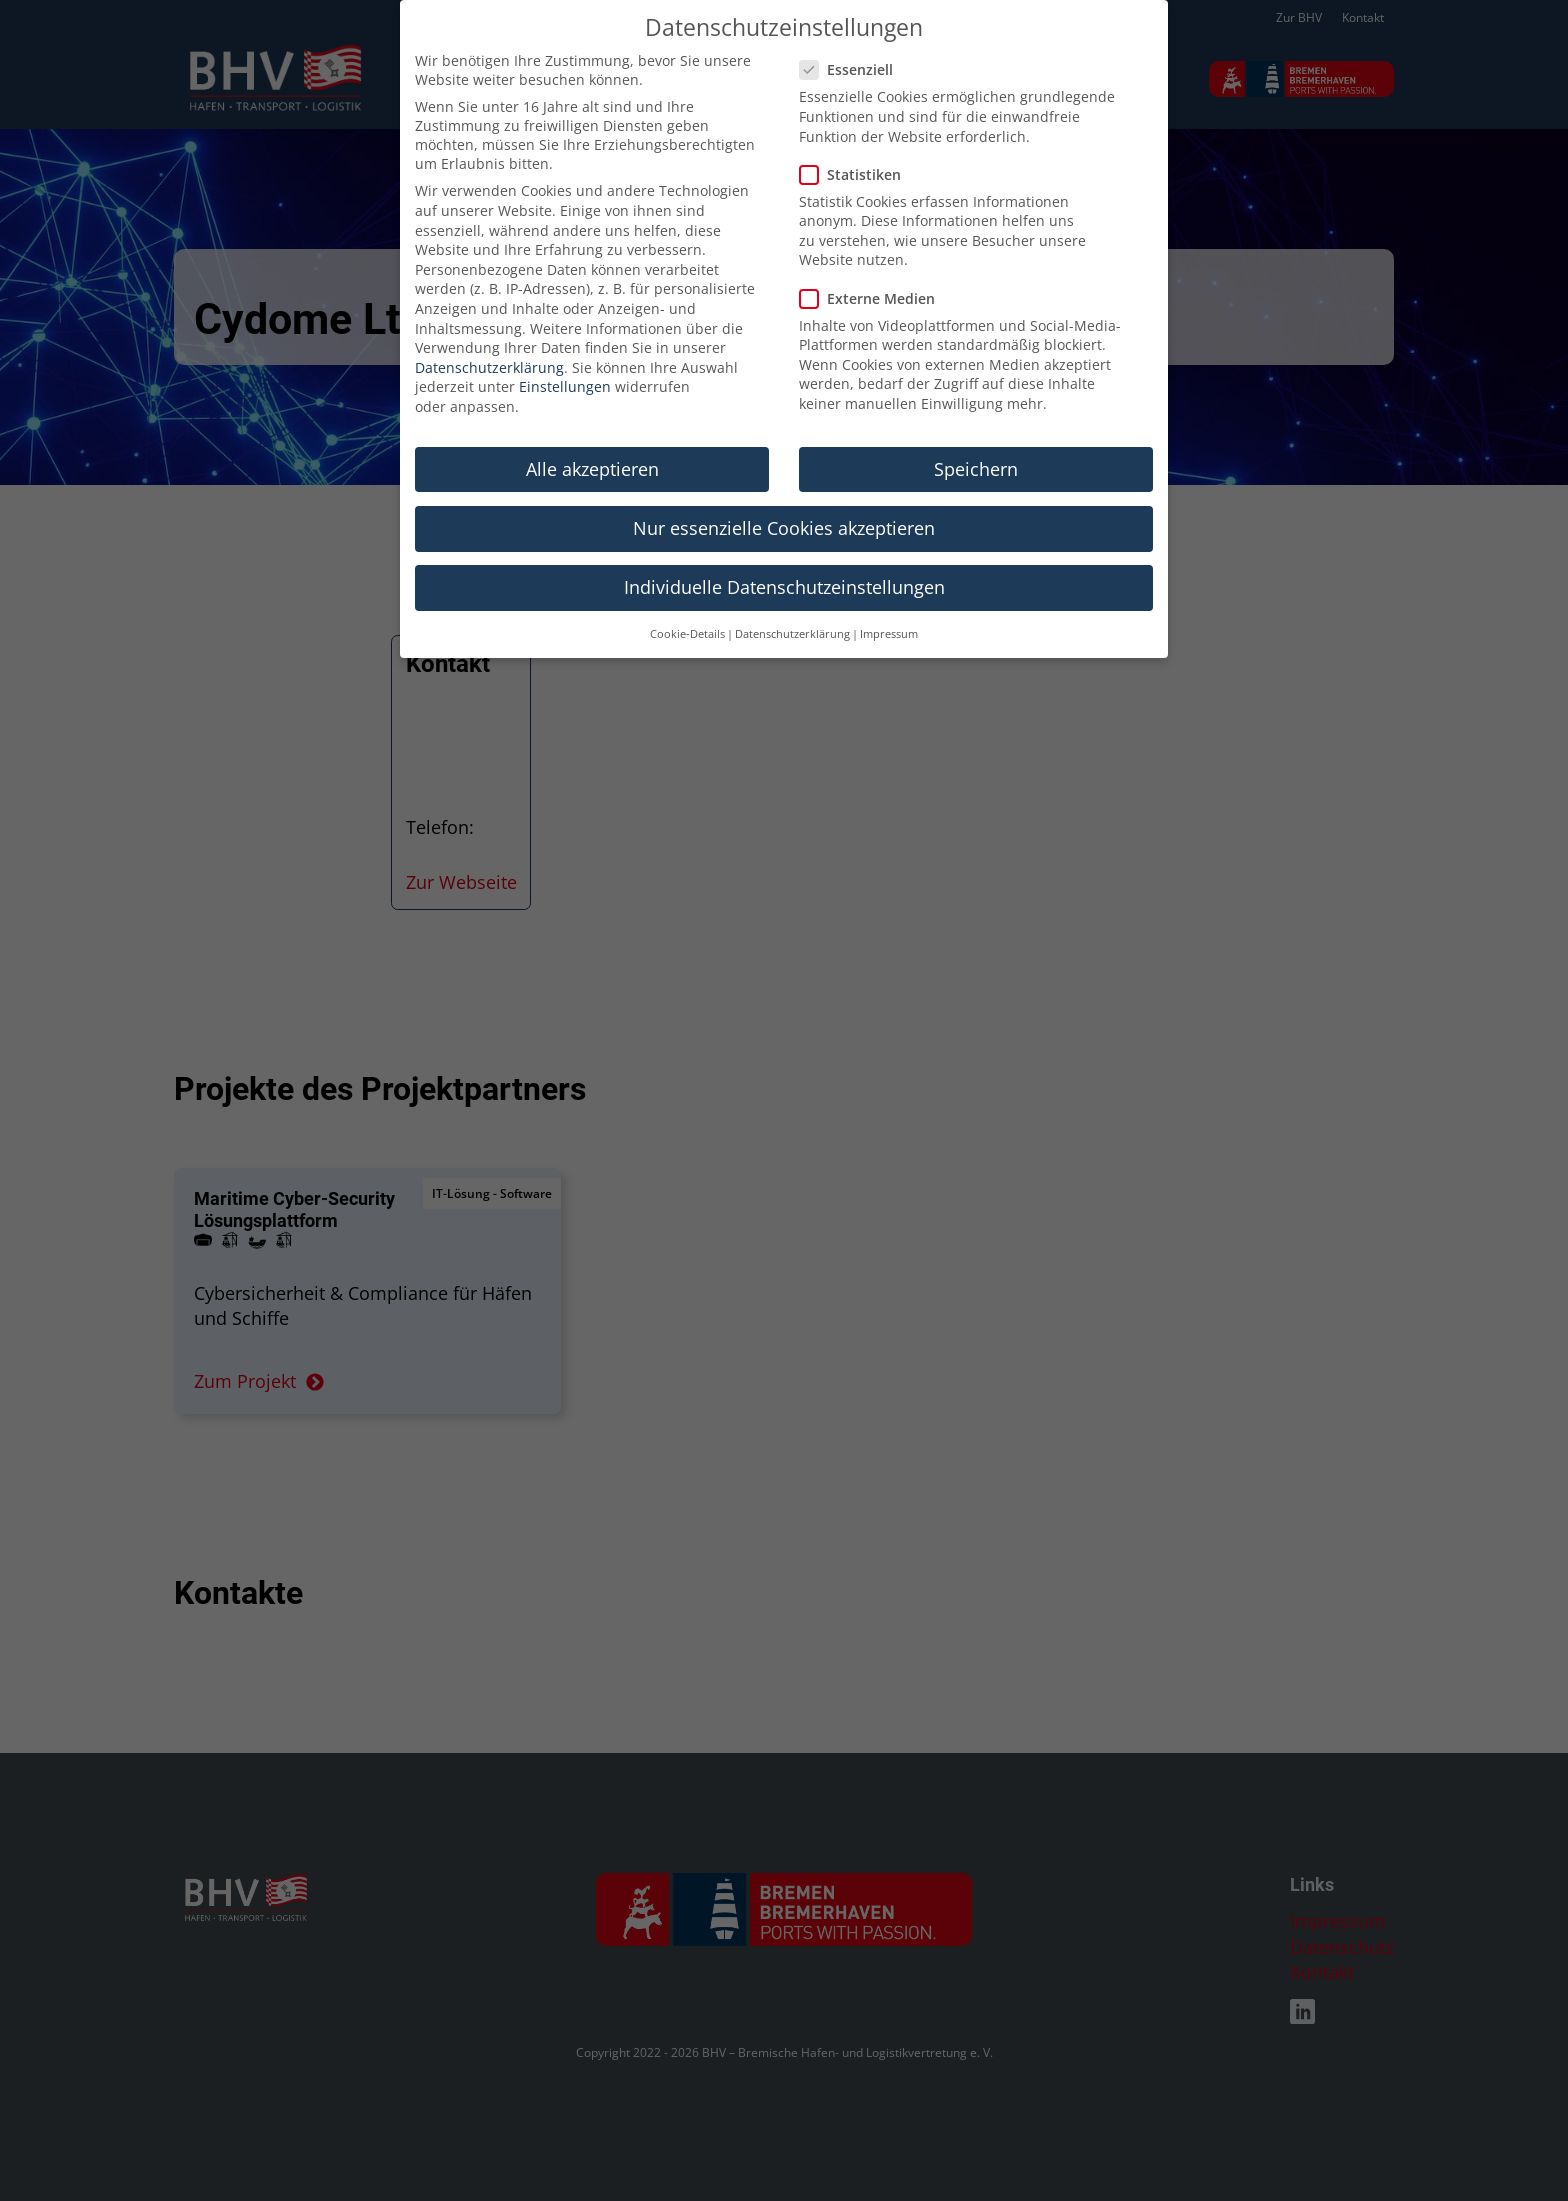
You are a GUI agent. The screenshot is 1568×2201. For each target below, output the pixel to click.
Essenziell (852, 39)
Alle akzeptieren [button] (592, 439)
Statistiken (856, 144)
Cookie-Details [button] (687, 604)
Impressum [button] (889, 604)
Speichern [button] (976, 439)
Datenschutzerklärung (489, 337)
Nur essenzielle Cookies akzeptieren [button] (784, 498)
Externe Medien (873, 268)
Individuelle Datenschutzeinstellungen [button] (784, 557)
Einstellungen (565, 356)
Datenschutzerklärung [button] (792, 604)
